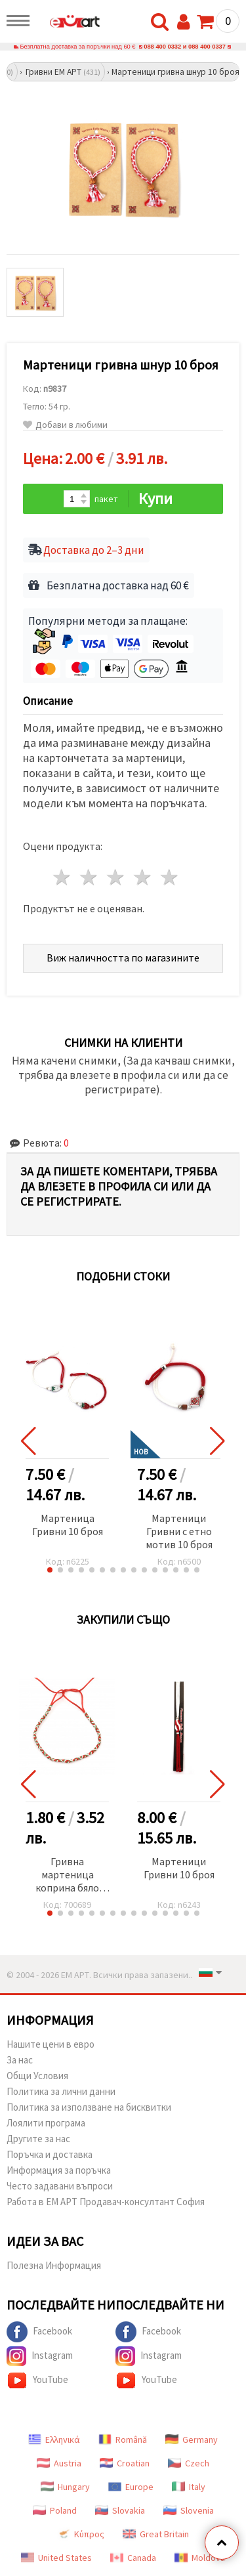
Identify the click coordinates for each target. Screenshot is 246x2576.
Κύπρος (80, 2534)
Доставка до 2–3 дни (93, 550)
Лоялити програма (46, 2123)
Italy (188, 2487)
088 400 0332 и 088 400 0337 (185, 46)
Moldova (199, 2557)
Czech (188, 2463)
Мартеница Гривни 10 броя (67, 1524)
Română (122, 2439)
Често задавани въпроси (60, 2186)
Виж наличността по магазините (123, 957)
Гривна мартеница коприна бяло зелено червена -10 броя (67, 1875)
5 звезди (169, 877)
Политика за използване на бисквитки (89, 2107)
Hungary (65, 2487)
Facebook (39, 2331)
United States (56, 2557)
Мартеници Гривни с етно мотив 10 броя (179, 1531)
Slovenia (188, 2510)
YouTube (37, 2380)
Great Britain (156, 2534)
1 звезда (62, 877)
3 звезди (116, 877)
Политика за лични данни (61, 2091)
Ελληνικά (54, 2439)
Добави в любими (65, 425)
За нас (20, 2060)
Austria (59, 2463)
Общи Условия (37, 2075)
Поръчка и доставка (49, 2154)
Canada (133, 2557)
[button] (49, 1570)
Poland (55, 2510)
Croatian (125, 2463)
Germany (191, 2439)
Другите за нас (38, 2138)
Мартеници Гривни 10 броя (179, 1868)
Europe (131, 2486)
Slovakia (120, 2510)
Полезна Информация (54, 2265)
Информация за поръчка (59, 2170)
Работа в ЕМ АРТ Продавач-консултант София (106, 2201)
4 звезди (142, 877)
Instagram (40, 2356)
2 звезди (89, 877)
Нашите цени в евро (50, 2044)
